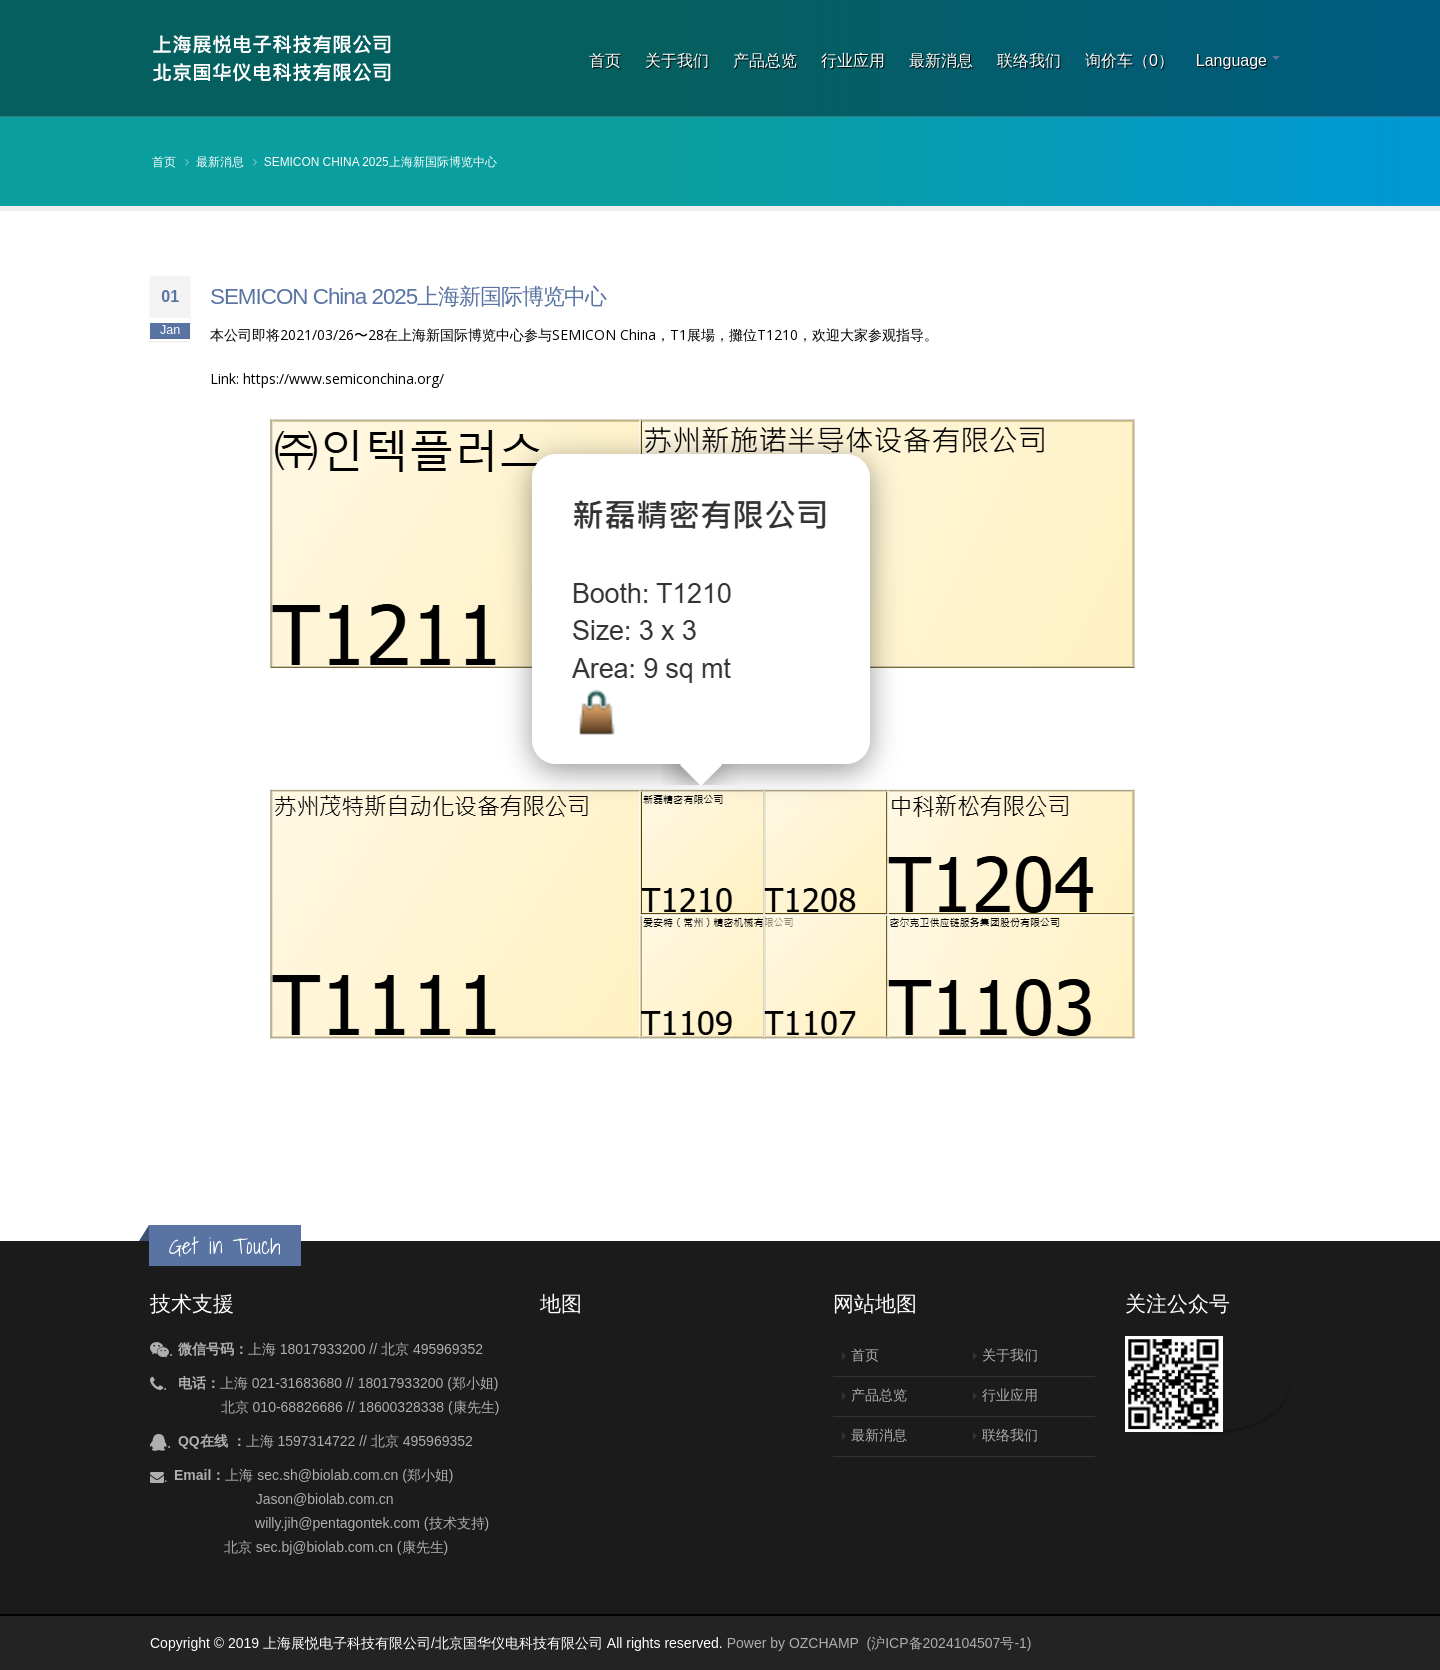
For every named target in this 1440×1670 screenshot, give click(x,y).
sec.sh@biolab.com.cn (327, 1475)
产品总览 (765, 60)
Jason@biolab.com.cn (325, 1499)
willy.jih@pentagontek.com (337, 1523)
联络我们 (1029, 60)
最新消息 (941, 60)
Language (1231, 60)
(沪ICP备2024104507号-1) (949, 1643)
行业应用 (853, 60)
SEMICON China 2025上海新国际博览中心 (380, 162)
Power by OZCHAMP (793, 1643)
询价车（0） (1129, 60)
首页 (605, 60)
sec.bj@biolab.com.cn (324, 1547)
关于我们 (677, 60)
